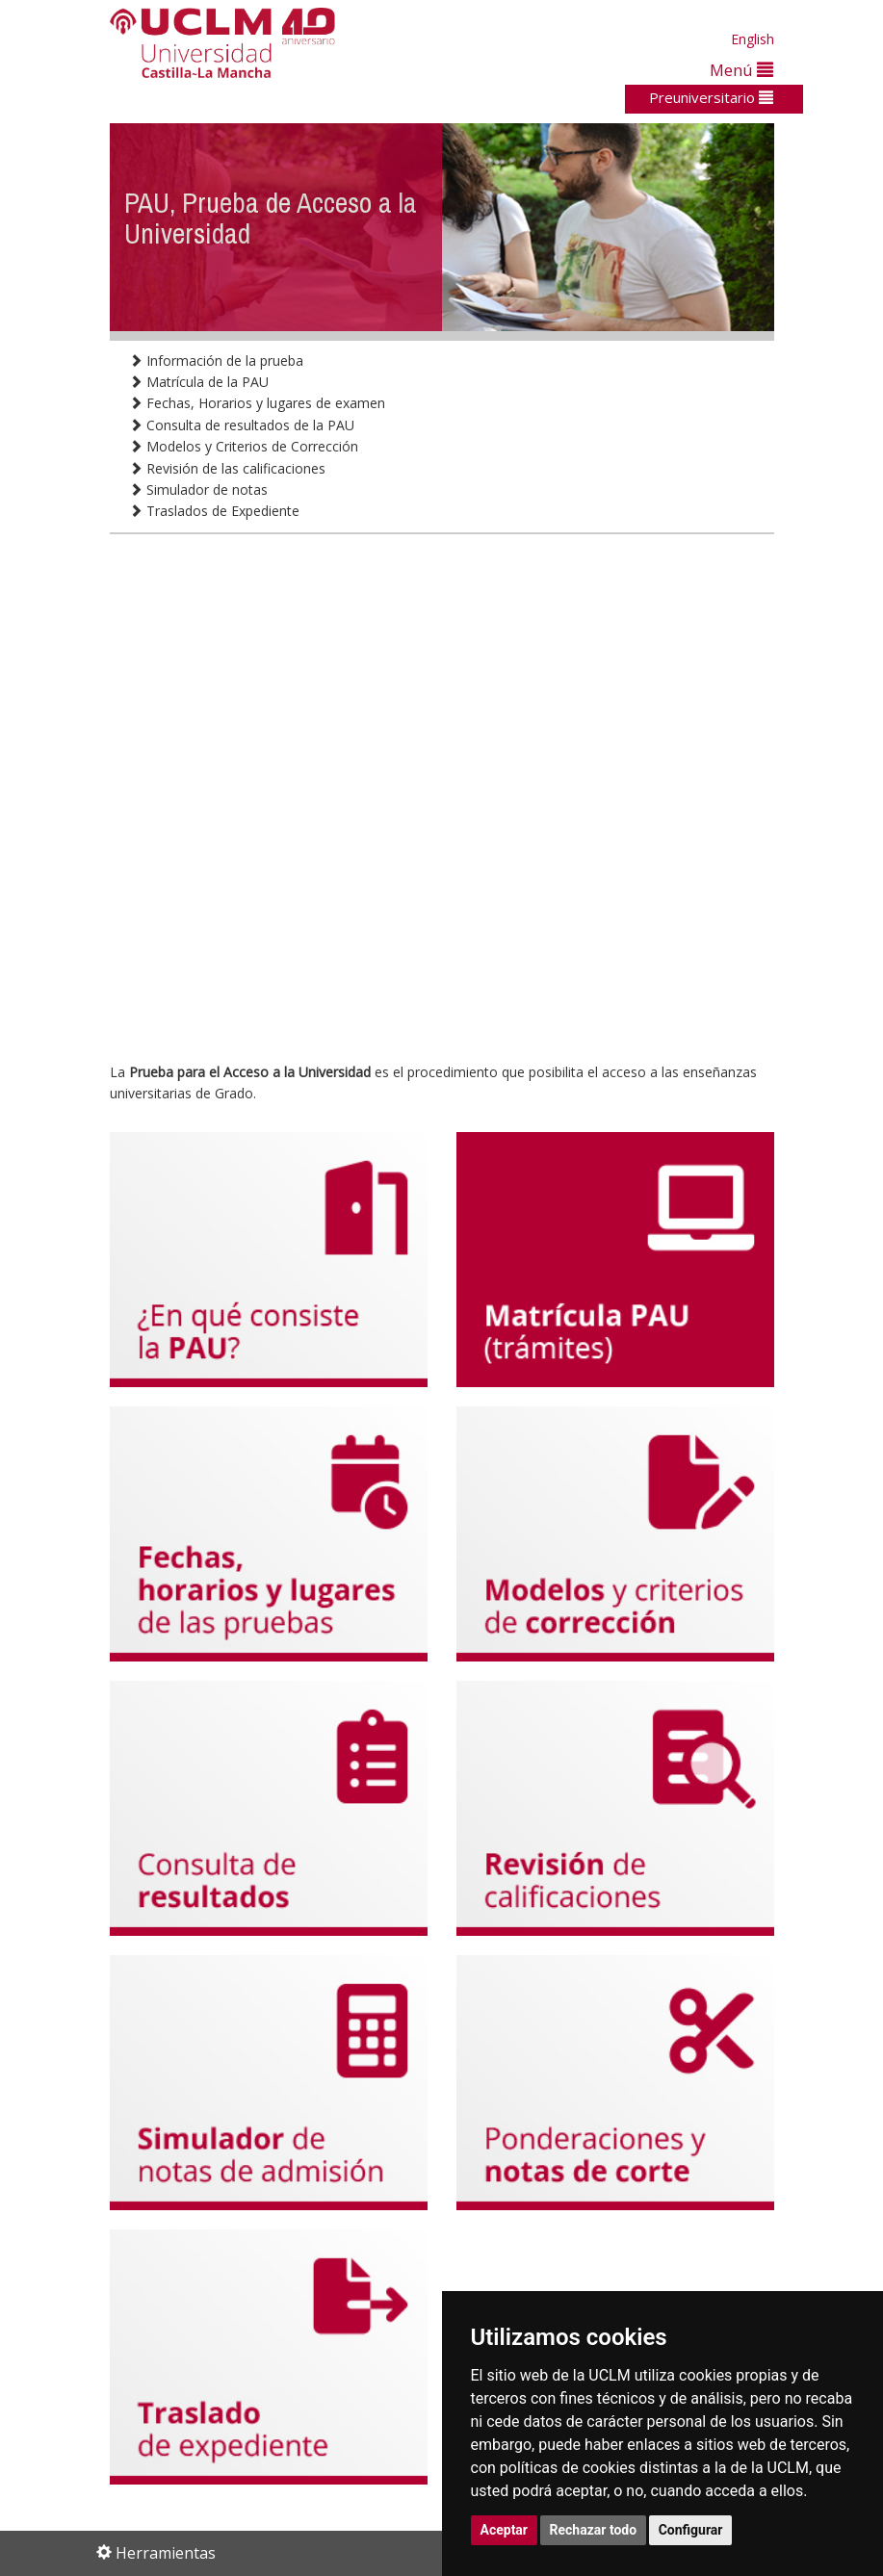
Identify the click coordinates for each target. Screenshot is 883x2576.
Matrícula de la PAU (199, 382)
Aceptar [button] (504, 2529)
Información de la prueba (216, 360)
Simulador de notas (198, 489)
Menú (741, 70)
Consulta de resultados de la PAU (241, 425)
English (752, 39)
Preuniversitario (711, 97)
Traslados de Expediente (214, 511)
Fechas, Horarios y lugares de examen (257, 403)
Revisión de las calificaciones (227, 468)
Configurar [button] (691, 2529)
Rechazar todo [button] (593, 2529)
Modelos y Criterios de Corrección (243, 446)
